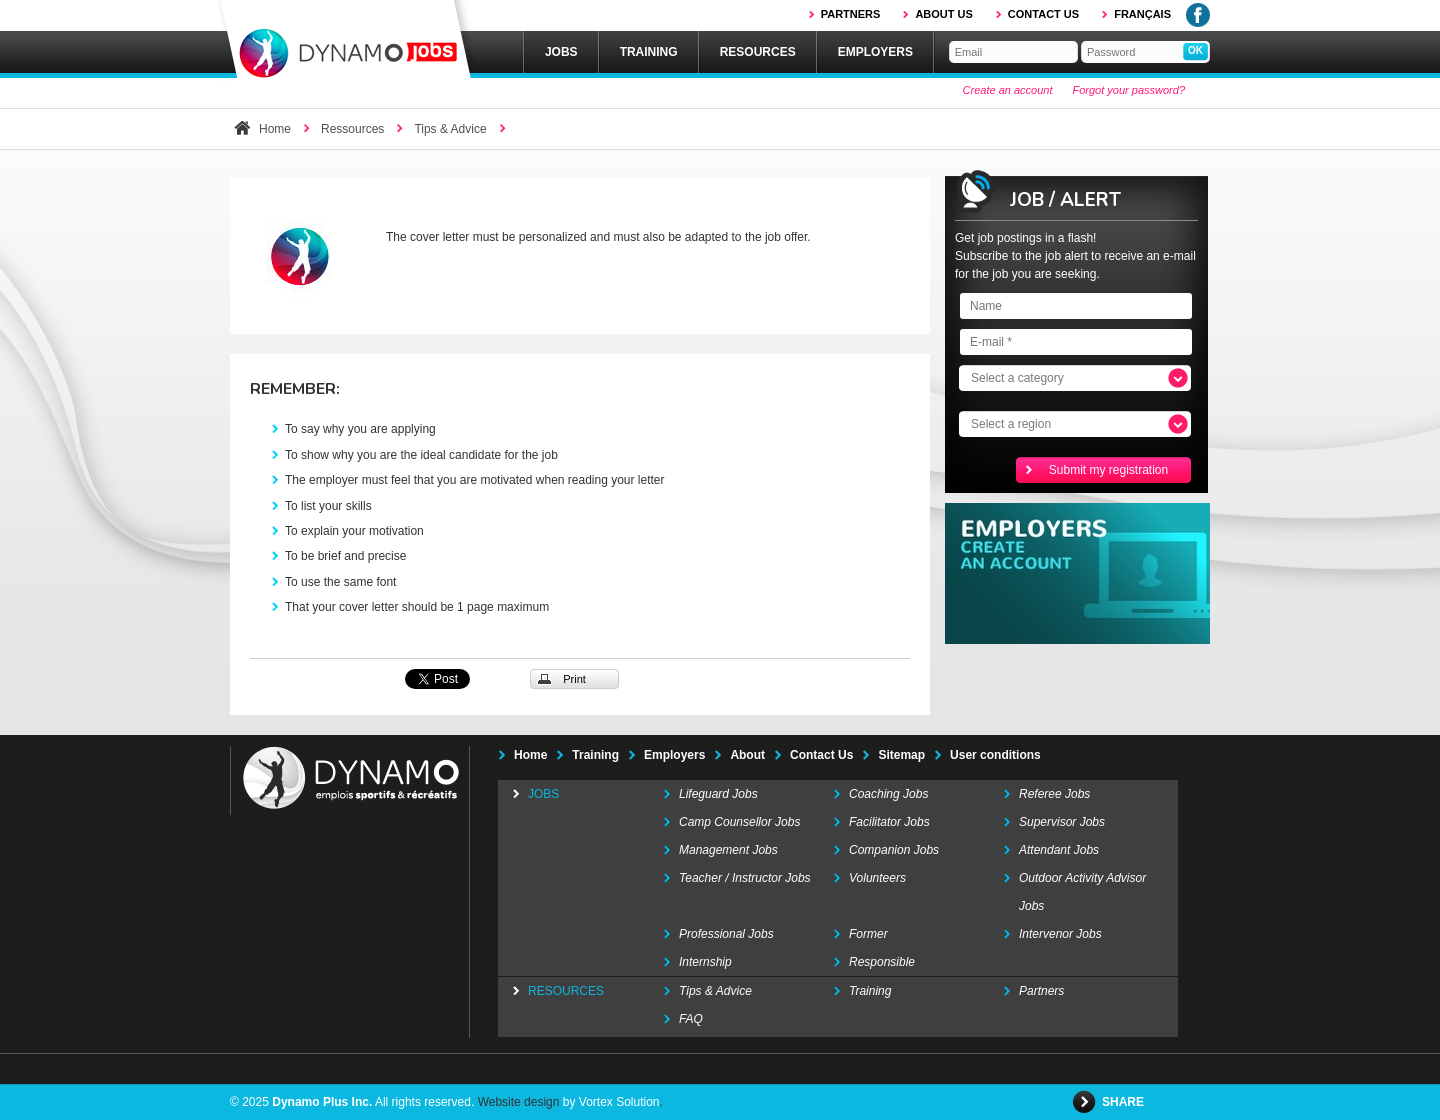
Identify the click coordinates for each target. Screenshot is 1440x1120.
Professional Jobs (726, 934)
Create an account (1008, 90)
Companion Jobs (894, 850)
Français (1142, 14)
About (747, 755)
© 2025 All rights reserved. (352, 1102)
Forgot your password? (1129, 90)
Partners (851, 14)
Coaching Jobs (888, 794)
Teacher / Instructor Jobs (745, 878)
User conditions (995, 755)
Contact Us (821, 755)
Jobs (561, 52)
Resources (758, 52)
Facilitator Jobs (889, 822)
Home (275, 129)
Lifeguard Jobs (718, 794)
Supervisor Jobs (1062, 822)
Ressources (352, 129)
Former (868, 934)
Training (649, 52)
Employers (875, 52)
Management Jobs (728, 850)
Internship (705, 962)
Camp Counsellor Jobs (739, 822)
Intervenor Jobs (1060, 934)
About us (943, 14)
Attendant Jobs (1059, 850)
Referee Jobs (1054, 794)
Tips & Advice (450, 129)
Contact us (1043, 14)
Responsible (882, 962)
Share (1124, 1102)
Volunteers (877, 878)
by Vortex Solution (611, 1102)
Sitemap (901, 755)
